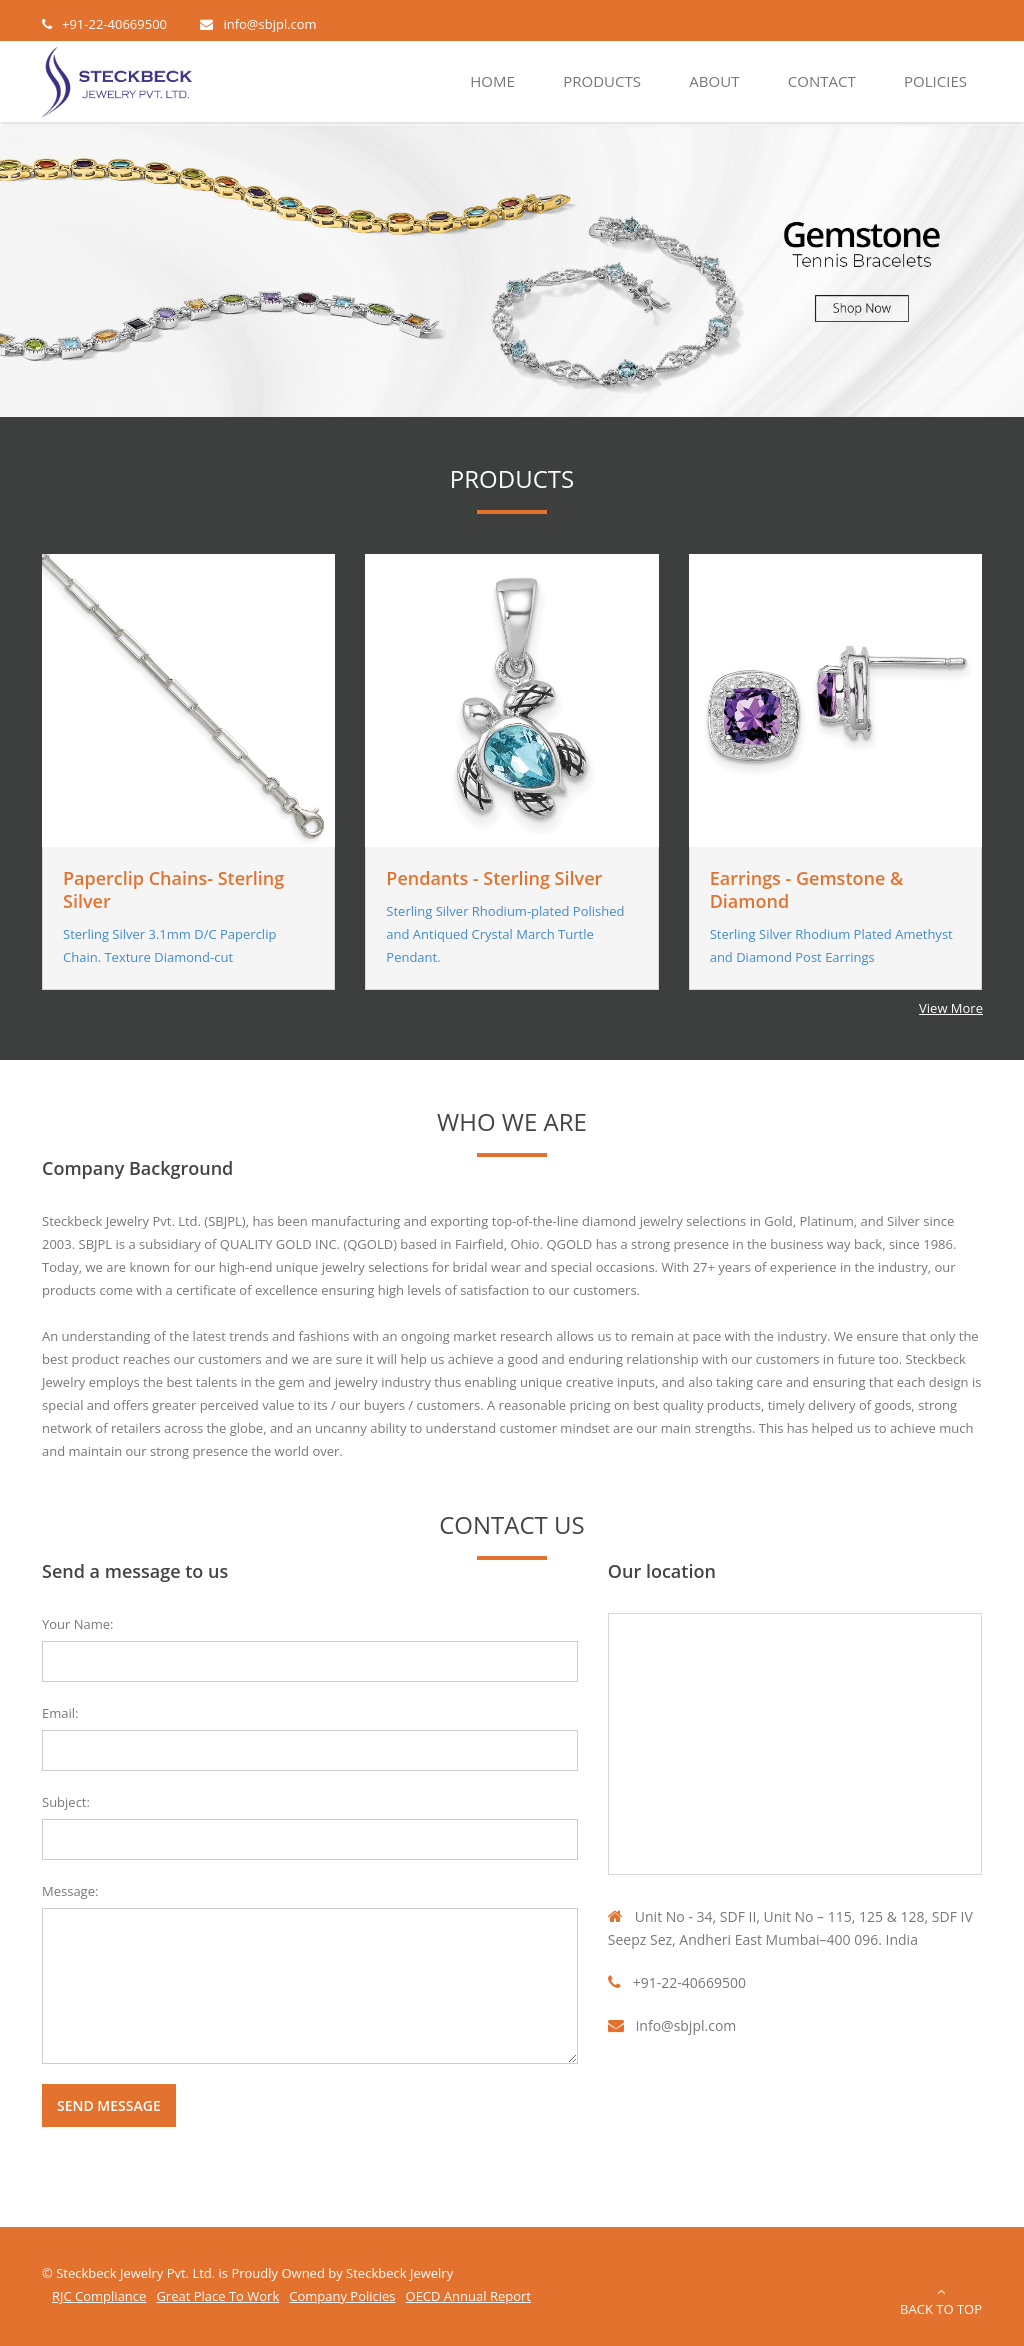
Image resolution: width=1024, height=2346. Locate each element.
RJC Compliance (99, 2296)
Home (492, 81)
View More (951, 1008)
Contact (822, 81)
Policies (935, 81)
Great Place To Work (217, 2296)
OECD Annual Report (468, 2296)
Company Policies (342, 2296)
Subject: (66, 1802)
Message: (70, 1891)
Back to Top (941, 2301)
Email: (60, 1713)
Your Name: (78, 1624)
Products (602, 81)
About (714, 81)
